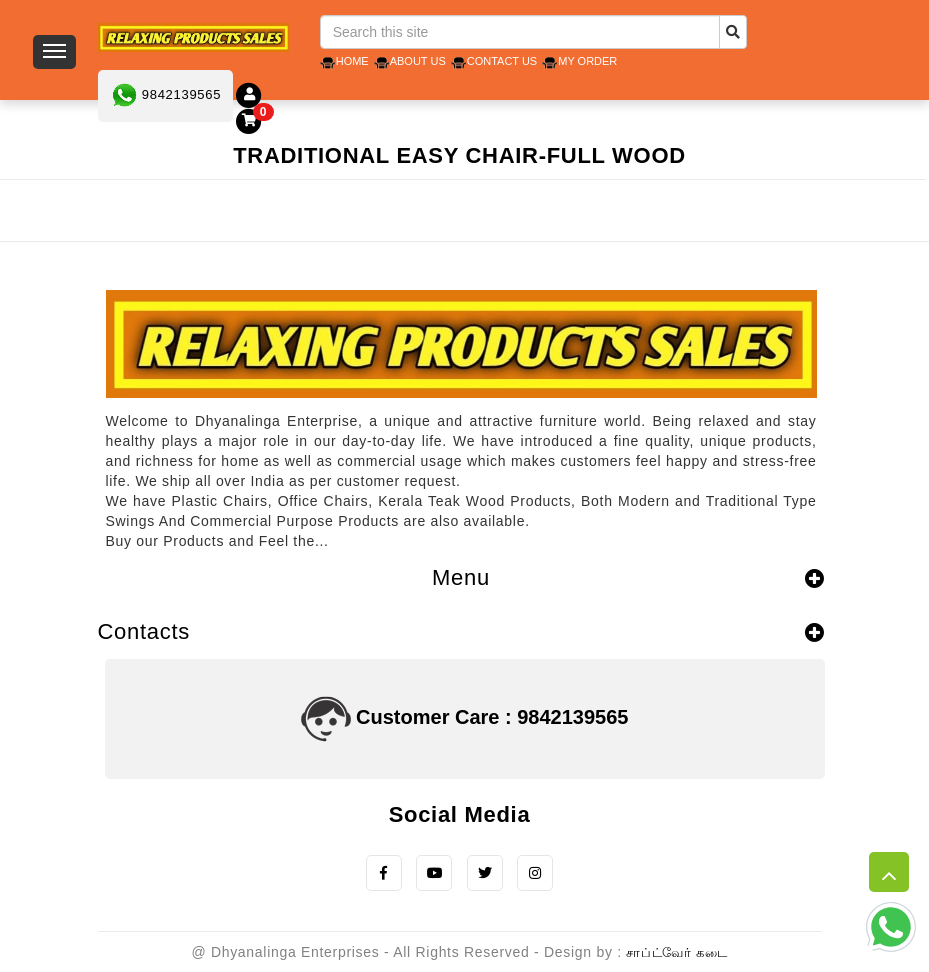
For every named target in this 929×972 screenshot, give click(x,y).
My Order (587, 61)
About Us (418, 61)
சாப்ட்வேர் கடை (676, 952)
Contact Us (502, 61)
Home (352, 61)
